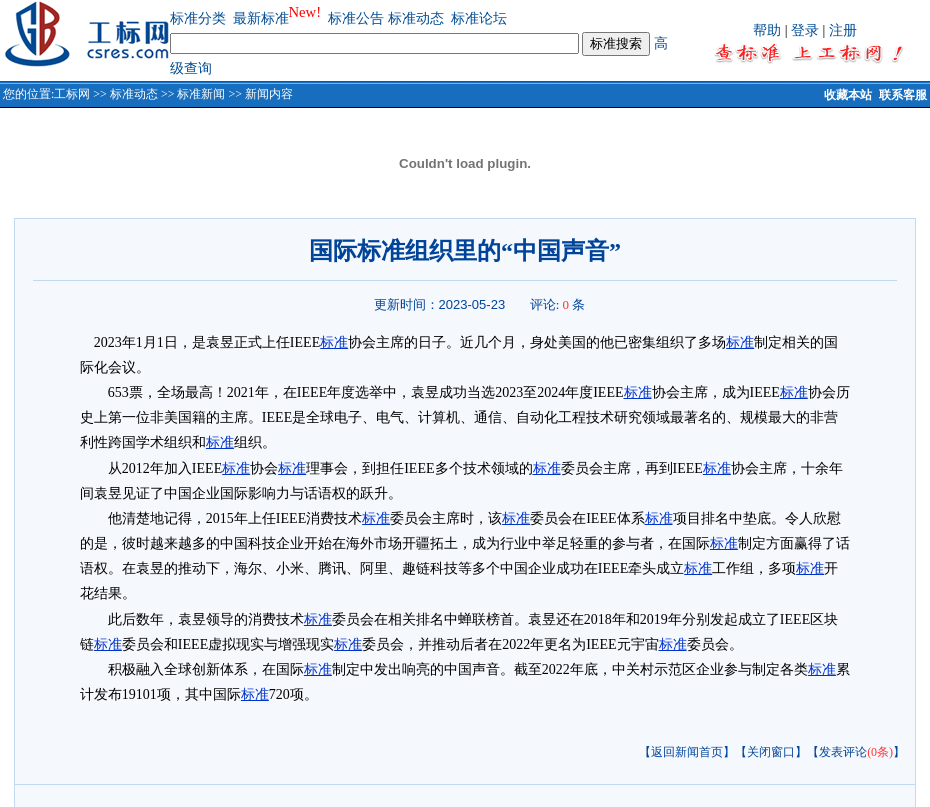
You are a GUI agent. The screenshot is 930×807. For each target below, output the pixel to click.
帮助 (767, 30)
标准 (334, 342)
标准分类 (198, 18)
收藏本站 (848, 95)
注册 (843, 30)
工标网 (72, 94)
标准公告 (356, 18)
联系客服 (903, 95)
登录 (805, 30)
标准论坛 (479, 18)
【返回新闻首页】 (687, 752)
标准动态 (416, 18)
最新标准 (261, 18)
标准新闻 (201, 94)
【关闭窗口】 (771, 752)
